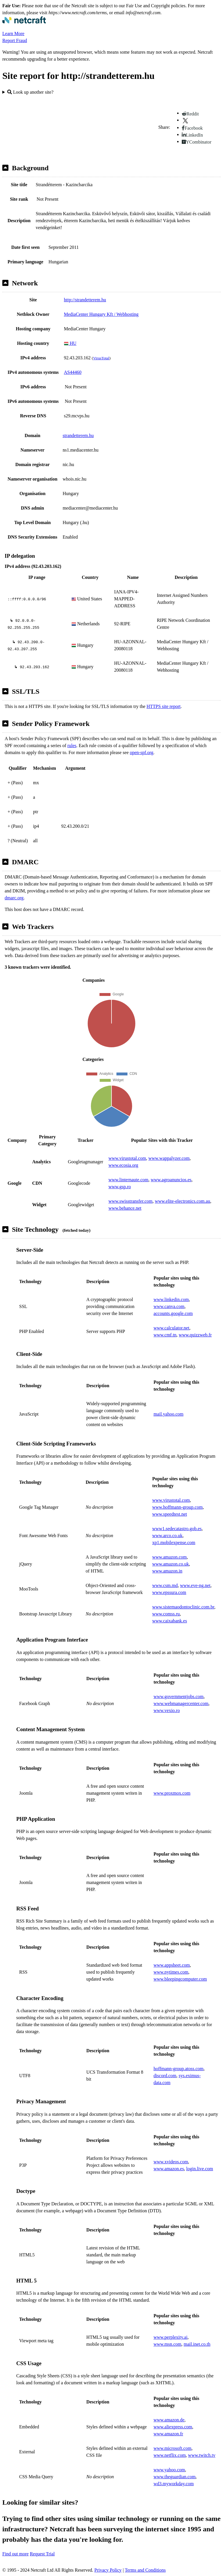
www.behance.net (124, 1208)
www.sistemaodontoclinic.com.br (183, 1606)
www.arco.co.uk (167, 1535)
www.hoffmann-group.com (177, 1507)
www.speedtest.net (169, 1514)
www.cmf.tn (165, 1334)
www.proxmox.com (172, 1793)
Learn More (13, 33)
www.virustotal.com (127, 1158)
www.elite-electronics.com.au (182, 1201)
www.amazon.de (169, 2419)
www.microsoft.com (173, 2448)
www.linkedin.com (171, 1299)
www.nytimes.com (171, 1972)
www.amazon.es (169, 2168)
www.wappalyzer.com (169, 1158)
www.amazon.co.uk (170, 1563)
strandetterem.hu (78, 435)
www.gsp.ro (119, 1186)
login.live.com (199, 2168)
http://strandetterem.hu (85, 299)
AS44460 (72, 372)
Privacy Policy (108, 2570)
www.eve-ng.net (195, 1585)
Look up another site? (30, 92)
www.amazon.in (167, 1570)
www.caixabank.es (169, 1620)
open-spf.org (141, 752)
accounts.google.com (173, 1313)
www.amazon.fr (168, 2433)
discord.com (165, 2075)
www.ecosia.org (123, 1165)
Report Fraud (14, 40)
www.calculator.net (171, 1327)
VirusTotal (101, 358)
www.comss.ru (166, 1613)
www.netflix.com (170, 2455)
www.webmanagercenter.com (181, 1703)
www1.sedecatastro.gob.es (177, 1528)
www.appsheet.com (172, 1965)
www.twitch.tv (201, 2455)
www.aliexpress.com (173, 2426)
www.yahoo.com (169, 2469)
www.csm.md (165, 1585)
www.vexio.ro (167, 1710)
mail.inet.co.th (197, 2344)
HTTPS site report (164, 706)
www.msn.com (167, 2344)
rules (71, 745)
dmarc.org (14, 897)
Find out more (15, 2553)
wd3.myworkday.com (174, 2483)
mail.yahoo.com (169, 1414)
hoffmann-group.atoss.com (179, 2068)
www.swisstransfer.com (130, 1201)
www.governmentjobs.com (179, 1696)
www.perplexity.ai (171, 2337)
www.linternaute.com (128, 1179)
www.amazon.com (169, 1557)
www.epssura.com (169, 1592)
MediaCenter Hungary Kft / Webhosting (101, 314)
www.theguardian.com (175, 2476)
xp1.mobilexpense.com (173, 1542)
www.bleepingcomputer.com (180, 1979)
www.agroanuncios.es (171, 1179)
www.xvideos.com (171, 2161)
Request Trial (42, 2553)
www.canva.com (169, 1306)
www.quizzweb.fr (195, 1334)
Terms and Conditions (145, 2570)
